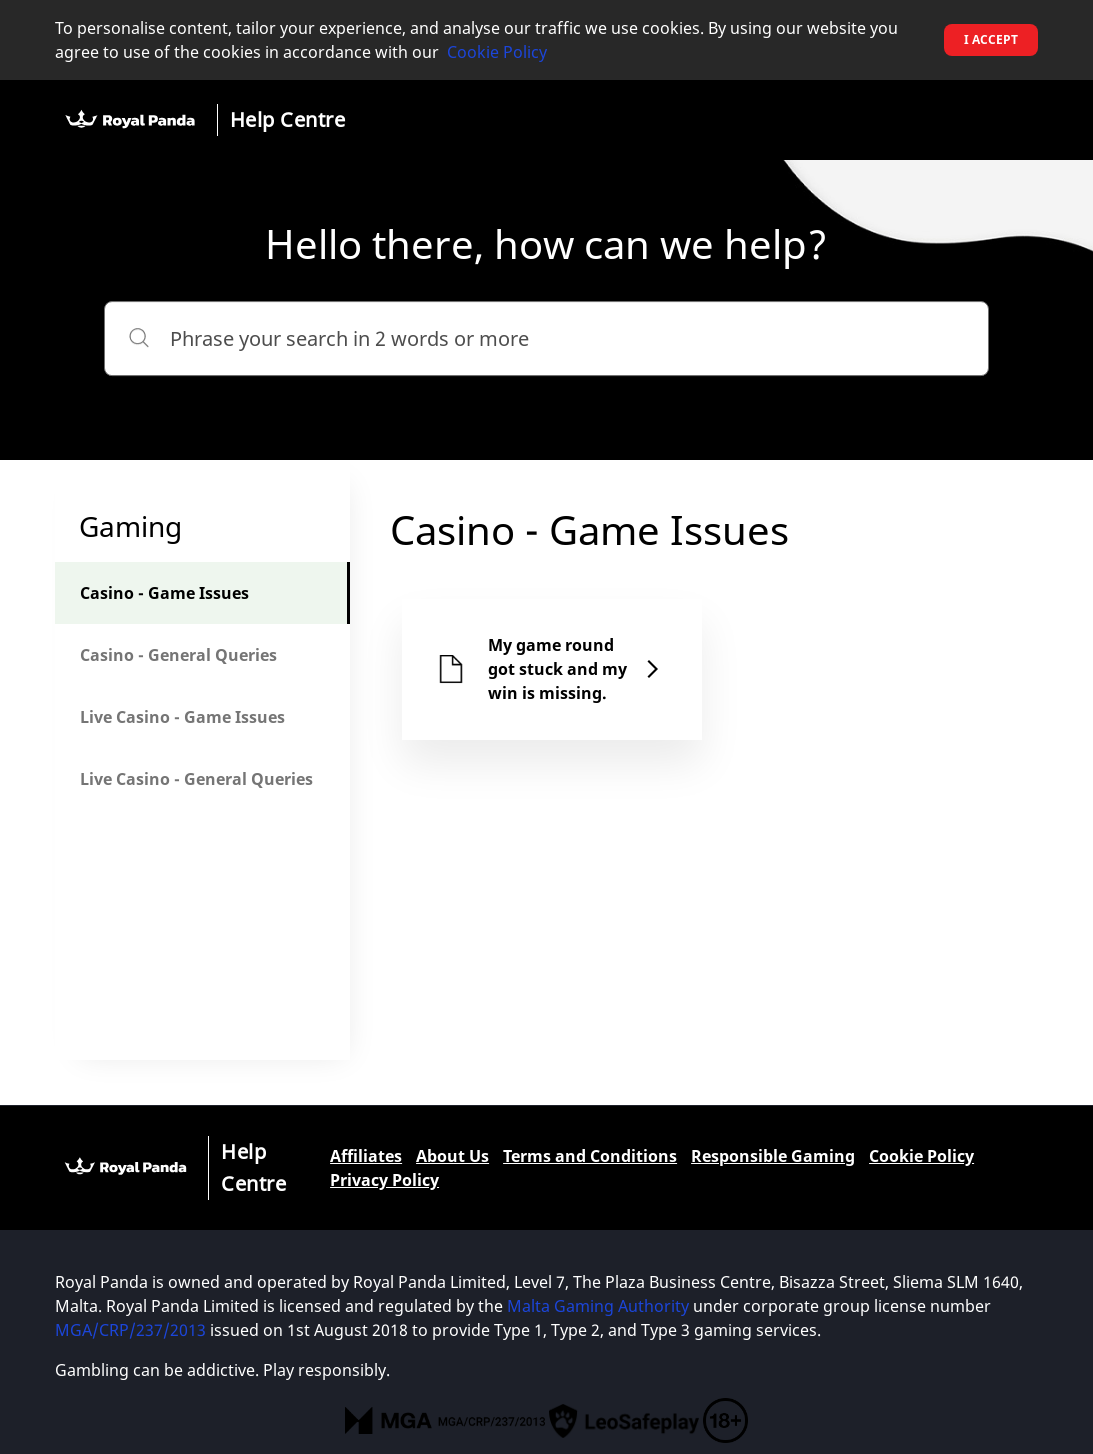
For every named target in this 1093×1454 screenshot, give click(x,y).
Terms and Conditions (590, 1156)
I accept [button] (991, 39)
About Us (452, 1156)
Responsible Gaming (773, 1156)
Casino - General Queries (178, 655)
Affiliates (366, 1156)
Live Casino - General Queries (196, 779)
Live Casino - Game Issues (182, 717)
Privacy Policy (384, 1180)
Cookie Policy (497, 52)
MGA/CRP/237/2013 (130, 1330)
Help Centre (288, 119)
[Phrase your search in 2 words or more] (546, 338)
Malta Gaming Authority (598, 1306)
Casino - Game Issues (164, 593)
